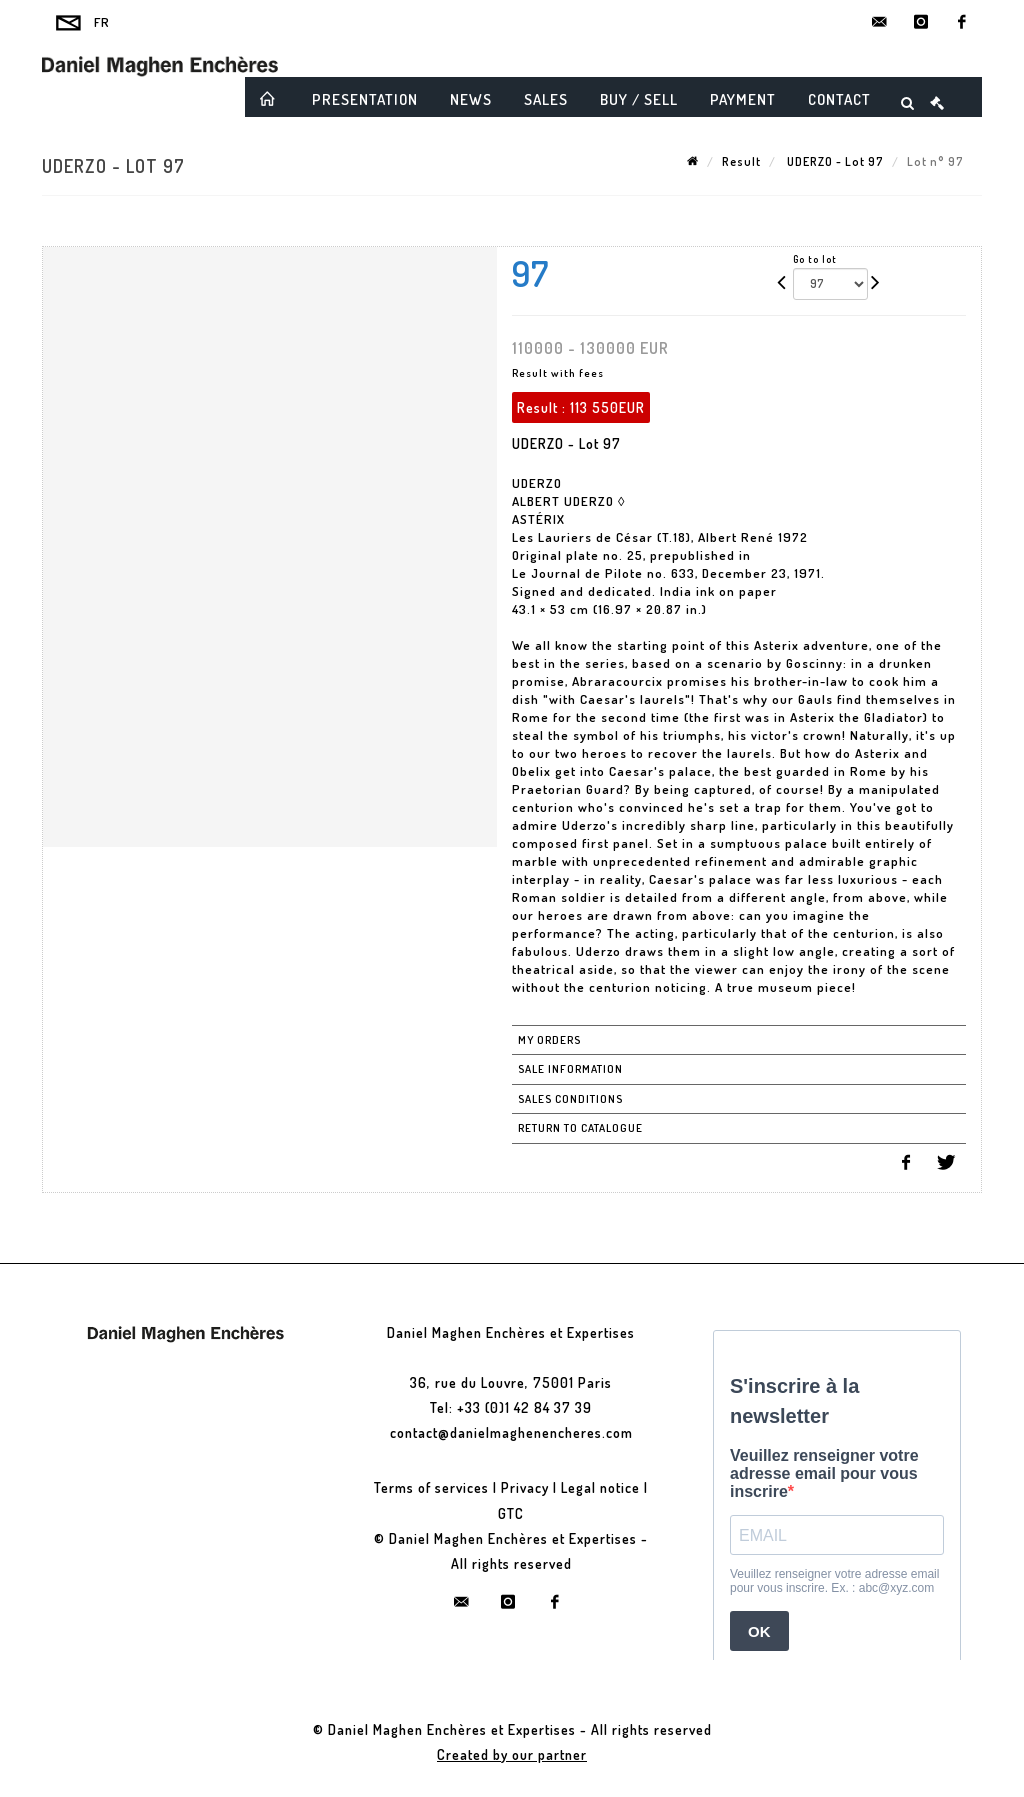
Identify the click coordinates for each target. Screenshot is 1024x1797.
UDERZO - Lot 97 (834, 161)
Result (741, 161)
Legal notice (600, 1487)
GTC (511, 1513)
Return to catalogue (580, 1128)
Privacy (525, 1487)
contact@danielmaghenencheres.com (511, 1432)
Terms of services (431, 1487)
